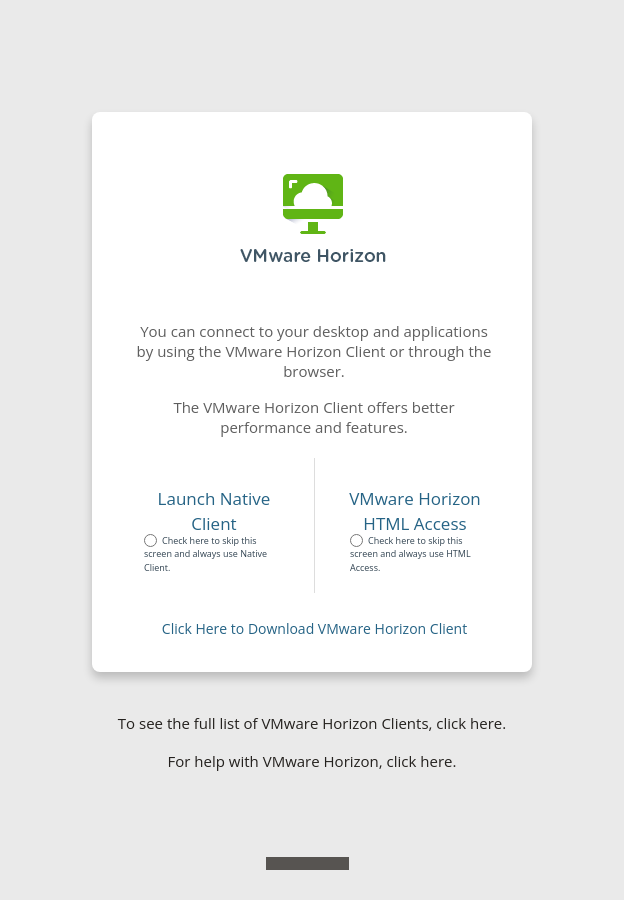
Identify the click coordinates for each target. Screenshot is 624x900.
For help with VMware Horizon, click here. (312, 761)
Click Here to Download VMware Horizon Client (314, 628)
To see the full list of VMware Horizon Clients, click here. (312, 723)
